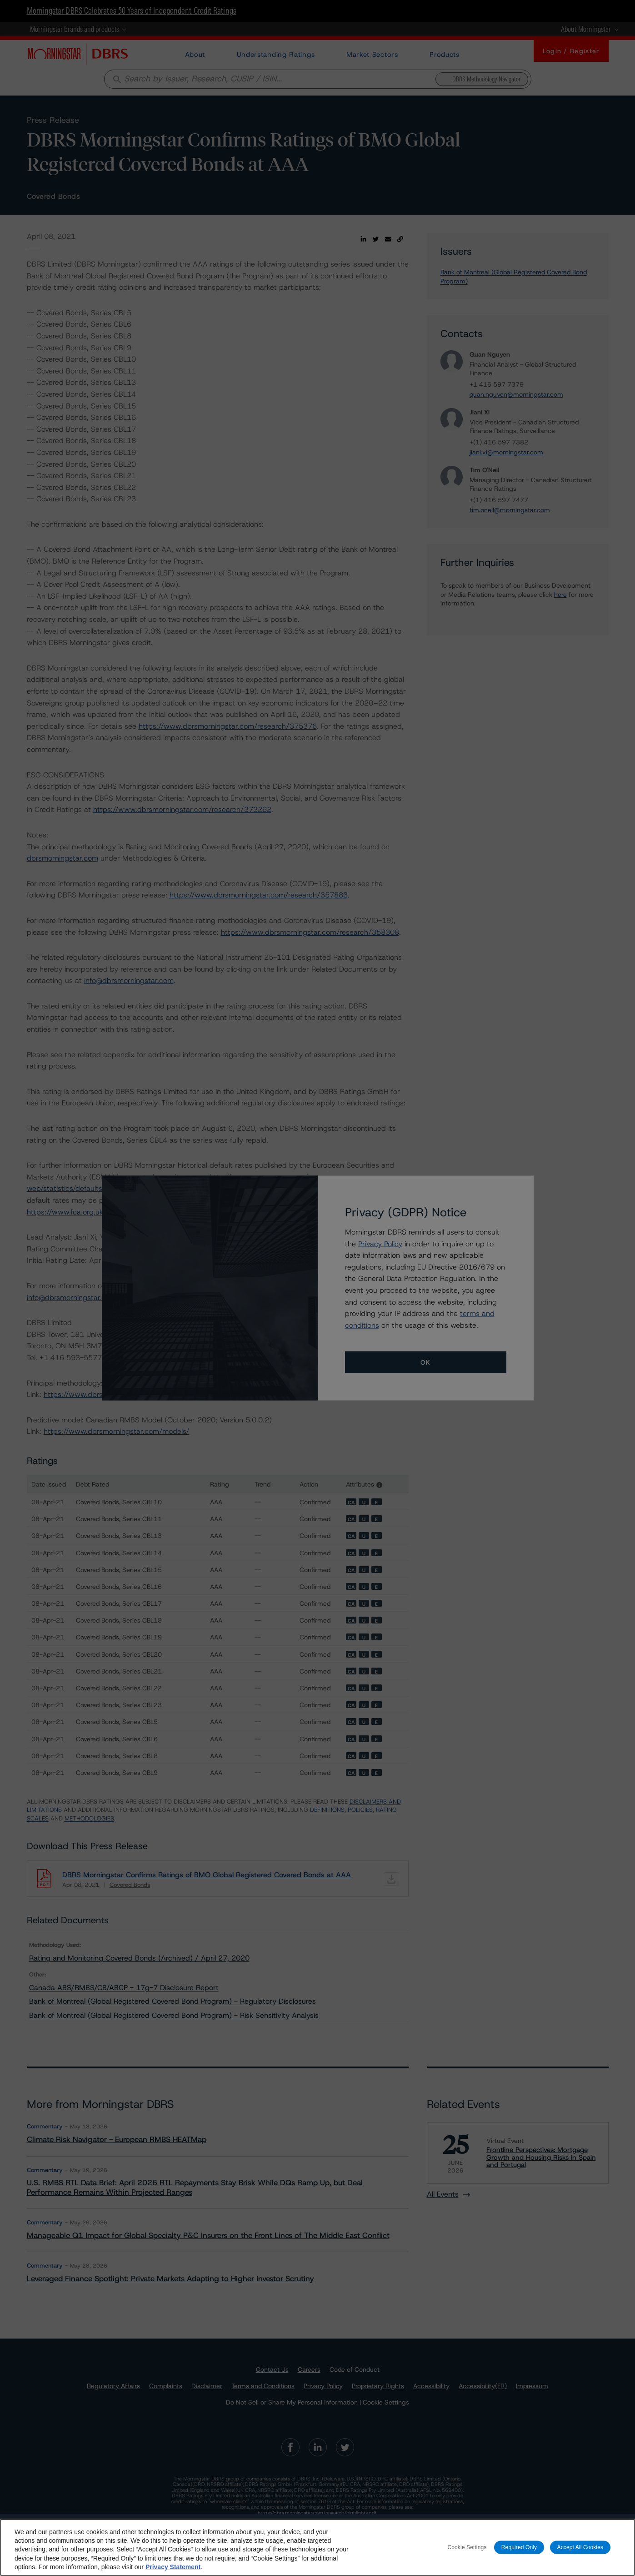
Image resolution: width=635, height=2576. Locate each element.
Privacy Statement (172, 2567)
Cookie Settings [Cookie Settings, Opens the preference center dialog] (467, 2547)
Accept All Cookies (580, 2547)
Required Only (519, 2547)
